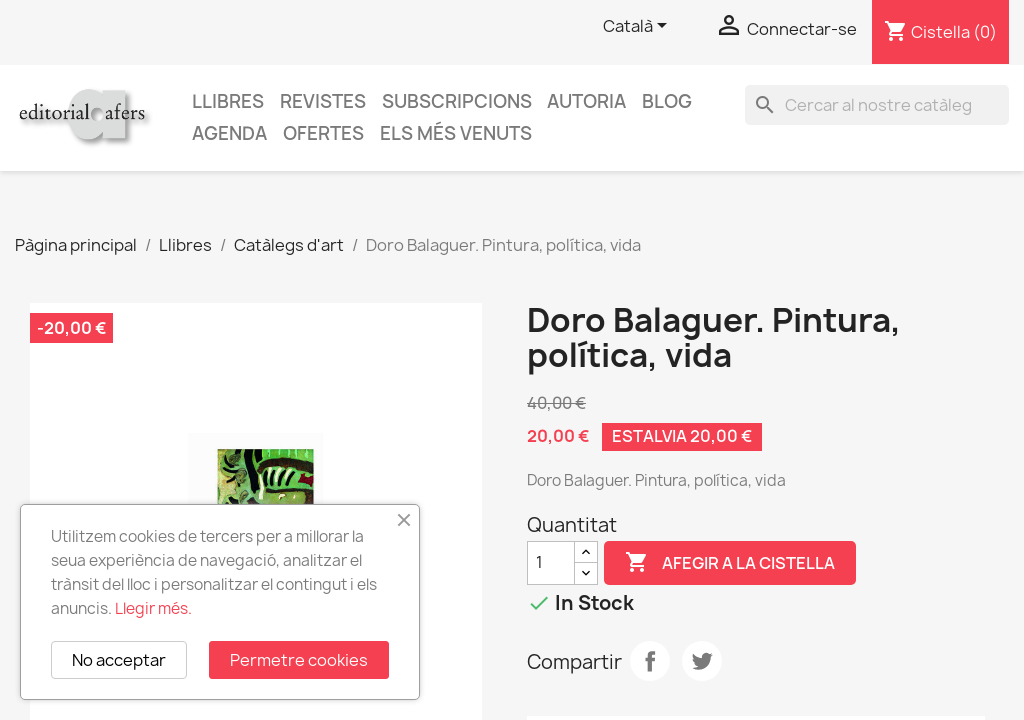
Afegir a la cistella (730, 563)
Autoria (586, 101)
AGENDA (229, 133)
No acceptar (119, 660)
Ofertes (323, 133)
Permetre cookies (299, 660)
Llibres (228, 101)
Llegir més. (153, 608)
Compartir (650, 661)
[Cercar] (877, 105)
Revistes (323, 101)
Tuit (702, 661)
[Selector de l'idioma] (638, 27)
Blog (667, 101)
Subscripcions (457, 101)
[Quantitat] (551, 563)
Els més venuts (456, 133)
